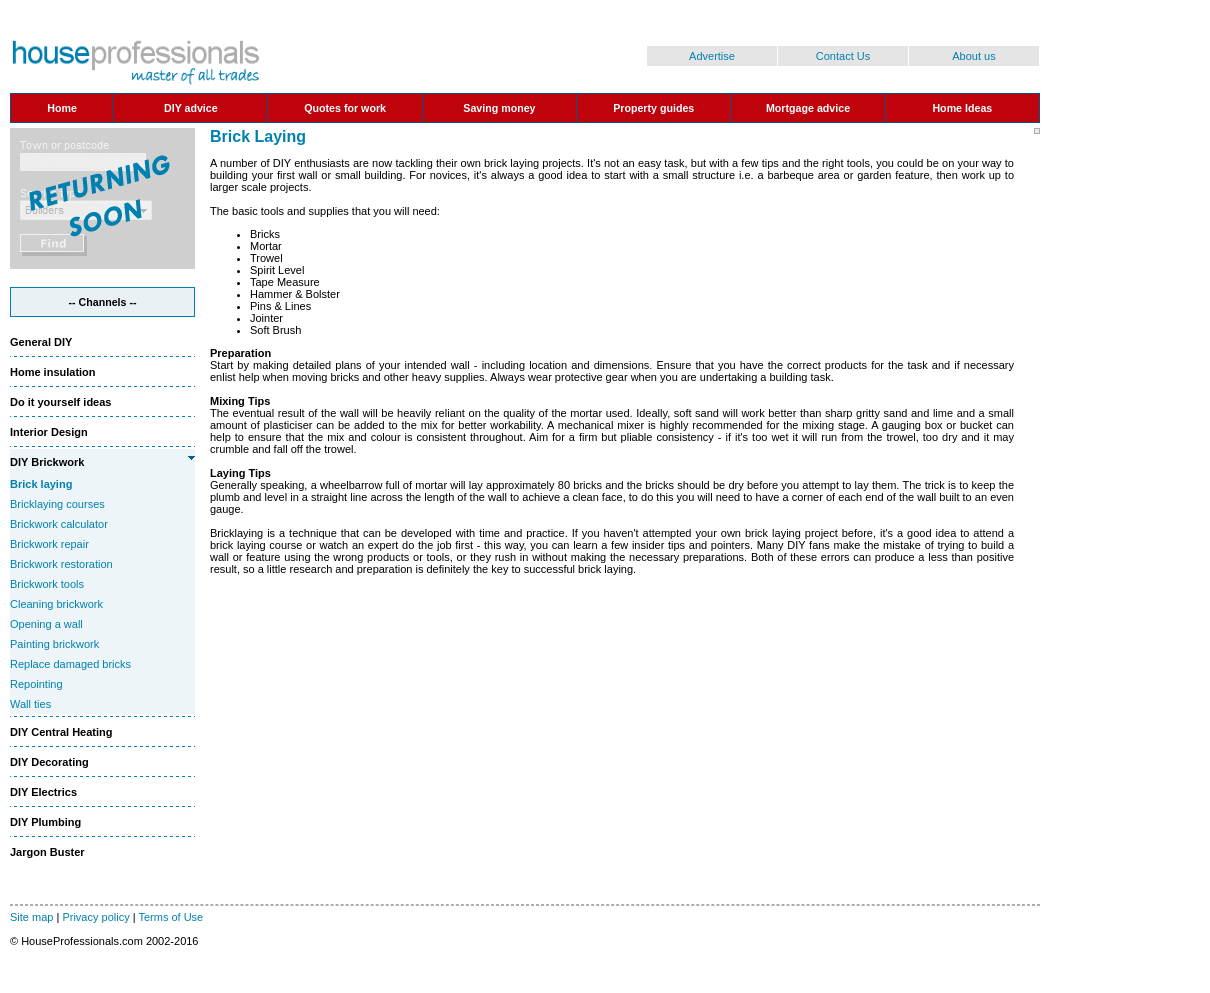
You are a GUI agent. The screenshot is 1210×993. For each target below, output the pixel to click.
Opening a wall (46, 624)
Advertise (712, 56)
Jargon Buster (47, 852)
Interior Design (49, 432)
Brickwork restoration (61, 564)
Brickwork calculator (59, 524)
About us (973, 56)
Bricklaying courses (57, 504)
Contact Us (843, 56)
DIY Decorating (49, 762)
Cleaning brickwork (56, 604)
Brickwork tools (47, 584)
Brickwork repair (49, 544)
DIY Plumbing (45, 822)
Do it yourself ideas (60, 402)
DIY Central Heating (61, 732)
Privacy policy (95, 917)
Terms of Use (170, 917)
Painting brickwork (54, 644)
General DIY (41, 342)
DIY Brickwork (47, 462)
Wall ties (30, 704)
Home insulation (53, 372)
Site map (31, 917)
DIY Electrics (43, 792)
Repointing (36, 684)
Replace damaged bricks (70, 664)
